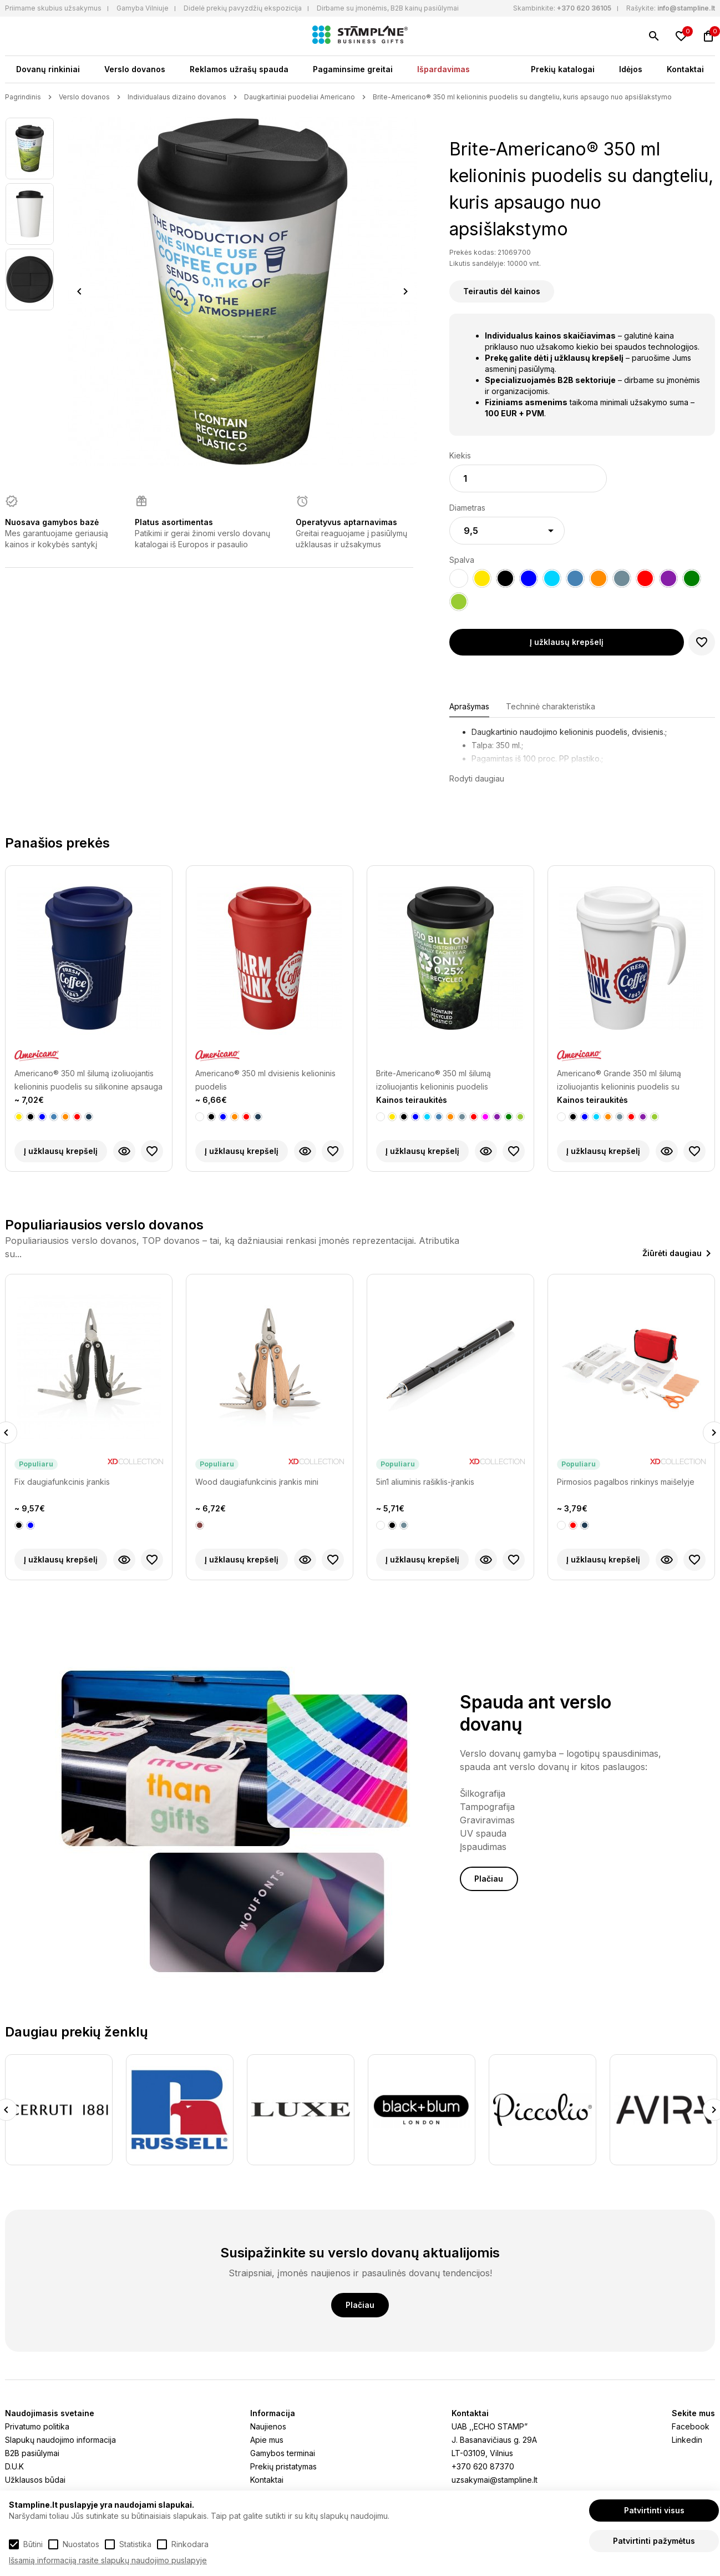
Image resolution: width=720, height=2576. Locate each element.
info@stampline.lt (686, 8)
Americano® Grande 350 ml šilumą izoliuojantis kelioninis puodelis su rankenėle (619, 1080)
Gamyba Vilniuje (142, 8)
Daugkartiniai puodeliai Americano (299, 97)
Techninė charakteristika (550, 706)
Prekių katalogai (563, 69)
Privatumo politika (37, 2426)
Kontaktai (685, 69)
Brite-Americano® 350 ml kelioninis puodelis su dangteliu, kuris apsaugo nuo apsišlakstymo (522, 97)
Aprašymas (469, 706)
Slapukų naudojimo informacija (60, 2439)
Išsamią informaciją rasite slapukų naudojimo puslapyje (108, 2560)
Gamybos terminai (282, 2453)
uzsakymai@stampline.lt (495, 2479)
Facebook (690, 2426)
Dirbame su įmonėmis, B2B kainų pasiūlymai (388, 8)
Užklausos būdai (35, 2479)
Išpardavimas (443, 69)
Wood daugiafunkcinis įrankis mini (256, 1481)
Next (406, 291)
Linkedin (687, 2439)
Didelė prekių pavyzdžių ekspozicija (243, 8)
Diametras (467, 507)
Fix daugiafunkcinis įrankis (62, 1481)
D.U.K (14, 2466)
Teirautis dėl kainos (501, 291)
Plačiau (488, 1878)
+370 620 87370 (483, 2466)
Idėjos (630, 69)
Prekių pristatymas (283, 2466)
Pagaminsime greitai (353, 69)
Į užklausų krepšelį (567, 642)
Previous (79, 291)
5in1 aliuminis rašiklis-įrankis (425, 1481)
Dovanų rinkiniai (48, 69)
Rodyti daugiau (476, 778)
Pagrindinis (23, 97)
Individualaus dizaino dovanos (177, 97)
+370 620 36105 (584, 8)
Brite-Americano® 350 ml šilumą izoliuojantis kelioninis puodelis (433, 1079)
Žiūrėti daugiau (672, 1253)
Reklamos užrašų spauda (239, 69)
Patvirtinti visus (654, 2510)
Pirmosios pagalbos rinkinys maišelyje (625, 1481)
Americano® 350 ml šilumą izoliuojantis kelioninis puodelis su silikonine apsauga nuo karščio (88, 1080)
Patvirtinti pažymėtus (654, 2540)
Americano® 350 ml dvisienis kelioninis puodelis (265, 1079)
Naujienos (268, 2426)
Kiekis (460, 455)
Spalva (461, 559)
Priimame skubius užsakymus (53, 8)
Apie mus (266, 2439)
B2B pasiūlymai (32, 2453)
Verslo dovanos (134, 69)
